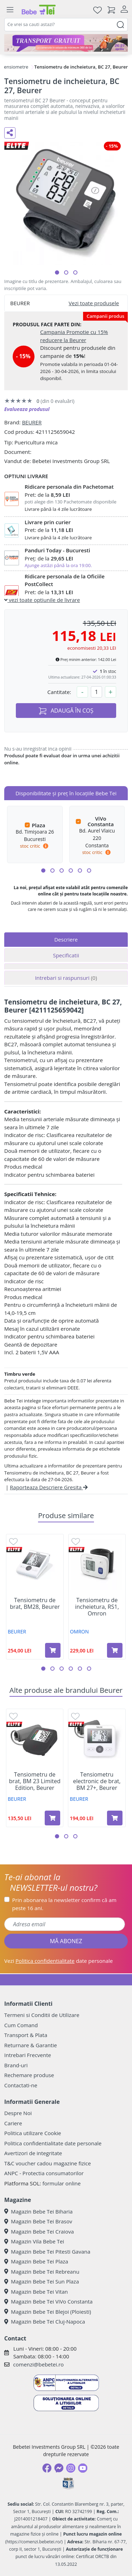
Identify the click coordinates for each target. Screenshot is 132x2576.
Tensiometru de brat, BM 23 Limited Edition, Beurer (35, 1781)
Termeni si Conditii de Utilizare (41, 2014)
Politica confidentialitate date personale (52, 2143)
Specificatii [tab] (66, 955)
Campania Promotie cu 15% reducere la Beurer (74, 335)
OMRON (79, 1631)
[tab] (66, 966)
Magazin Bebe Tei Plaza (36, 2261)
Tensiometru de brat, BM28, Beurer (35, 1603)
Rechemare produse (29, 2075)
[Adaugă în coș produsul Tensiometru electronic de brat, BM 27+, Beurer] (114, 1818)
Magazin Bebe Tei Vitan (36, 2291)
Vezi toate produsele (94, 303)
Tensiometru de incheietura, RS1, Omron (97, 1607)
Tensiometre (14, 67)
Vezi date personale (58, 1960)
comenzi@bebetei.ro (38, 2364)
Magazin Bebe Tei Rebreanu (41, 2271)
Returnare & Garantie (30, 2045)
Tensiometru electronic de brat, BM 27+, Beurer (96, 1781)
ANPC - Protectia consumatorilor (44, 2173)
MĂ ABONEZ (66, 1941)
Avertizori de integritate (33, 2153)
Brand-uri (15, 2065)
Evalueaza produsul (27, 409)
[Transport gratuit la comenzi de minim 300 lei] (66, 43)
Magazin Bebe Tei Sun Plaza (41, 2281)
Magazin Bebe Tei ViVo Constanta (48, 2301)
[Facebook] (46, 2468)
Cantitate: (59, 691)
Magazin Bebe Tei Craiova (39, 2231)
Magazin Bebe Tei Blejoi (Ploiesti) (47, 2311)
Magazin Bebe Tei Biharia (38, 2211)
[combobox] (66, 24)
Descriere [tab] (66, 939)
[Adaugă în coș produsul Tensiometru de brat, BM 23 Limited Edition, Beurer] (52, 1818)
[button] (57, 272)
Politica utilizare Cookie (32, 2133)
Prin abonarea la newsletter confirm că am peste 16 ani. (64, 1904)
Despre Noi (18, 2112)
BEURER (32, 422)
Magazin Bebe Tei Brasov (38, 2221)
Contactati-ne (20, 2085)
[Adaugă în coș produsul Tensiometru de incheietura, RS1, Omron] (114, 1650)
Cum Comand (21, 2025)
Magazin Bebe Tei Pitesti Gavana (47, 2251)
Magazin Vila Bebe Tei (34, 2241)
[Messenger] (58, 2468)
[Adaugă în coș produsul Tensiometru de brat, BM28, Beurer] (53, 1650)
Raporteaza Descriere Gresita (49, 1487)
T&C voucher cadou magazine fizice (47, 2163)
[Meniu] (9, 9)
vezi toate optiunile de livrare (42, 599)
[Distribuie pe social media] (9, 133)
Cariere (13, 2123)
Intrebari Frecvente (27, 2054)
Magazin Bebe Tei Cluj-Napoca (44, 2321)
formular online (61, 2183)
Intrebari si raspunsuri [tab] (66, 977)
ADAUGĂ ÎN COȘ (66, 711)
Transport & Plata (25, 2034)
